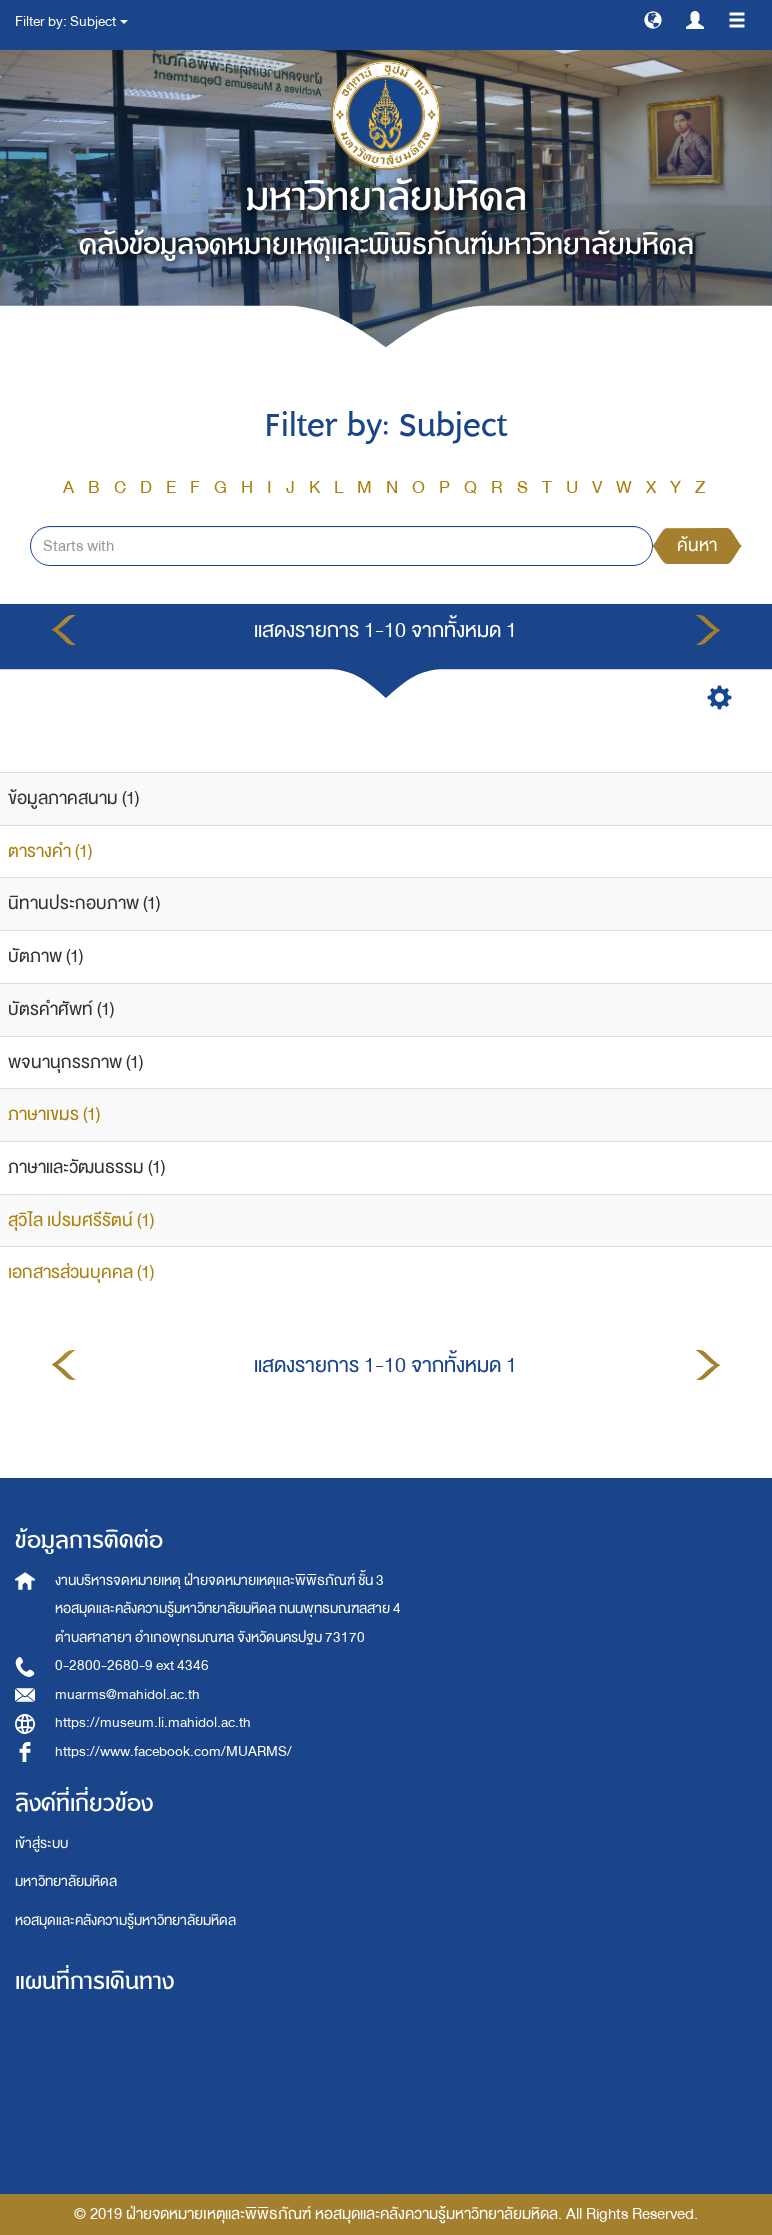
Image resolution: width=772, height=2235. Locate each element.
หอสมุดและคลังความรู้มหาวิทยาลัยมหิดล (125, 1920)
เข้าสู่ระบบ (41, 1843)
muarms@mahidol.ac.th (127, 1694)
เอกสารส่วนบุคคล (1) (81, 1272)
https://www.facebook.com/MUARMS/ (173, 1751)
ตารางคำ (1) (50, 851)
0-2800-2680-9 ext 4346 (132, 1665)
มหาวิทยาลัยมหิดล (66, 1881)
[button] (653, 19)
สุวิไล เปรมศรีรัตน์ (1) (81, 1220)
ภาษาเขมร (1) (54, 1114)
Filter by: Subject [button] (71, 21)
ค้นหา (697, 545)
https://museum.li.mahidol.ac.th (153, 1722)
